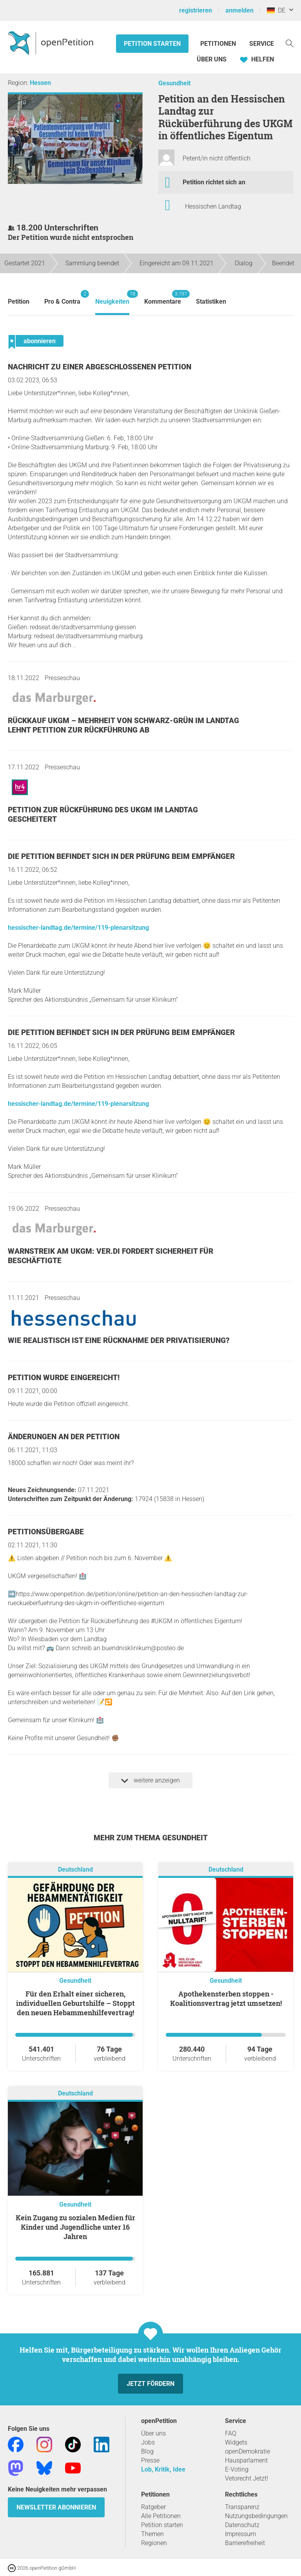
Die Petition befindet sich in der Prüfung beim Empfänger (121, 856)
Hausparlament (246, 2460)
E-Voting (236, 2469)
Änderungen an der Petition (64, 1436)
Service (261, 43)
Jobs (148, 2442)
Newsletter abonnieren (56, 2507)
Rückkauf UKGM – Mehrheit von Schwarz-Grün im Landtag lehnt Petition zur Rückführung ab (123, 725)
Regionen (154, 2543)
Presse (150, 2460)
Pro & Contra (62, 297)
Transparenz (242, 2507)
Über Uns (212, 59)
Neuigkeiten (112, 297)
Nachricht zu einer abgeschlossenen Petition (99, 366)
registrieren (195, 10)
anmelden (239, 10)
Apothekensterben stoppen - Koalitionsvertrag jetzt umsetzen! (226, 1998)
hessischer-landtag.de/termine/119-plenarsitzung (78, 927)
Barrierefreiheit (245, 2543)
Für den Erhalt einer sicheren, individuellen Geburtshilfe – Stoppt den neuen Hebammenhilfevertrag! (75, 2003)
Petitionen (219, 43)
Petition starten (152, 43)
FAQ (230, 2433)
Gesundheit (174, 83)
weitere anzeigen (150, 1780)
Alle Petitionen (161, 2516)
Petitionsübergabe (46, 1531)
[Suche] (290, 42)
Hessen (40, 82)
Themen (152, 2534)
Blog (147, 2451)
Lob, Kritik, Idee (163, 2469)
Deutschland (75, 1869)
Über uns (153, 2433)
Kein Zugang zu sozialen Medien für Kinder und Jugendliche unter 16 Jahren (75, 2227)
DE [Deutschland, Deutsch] (276, 10)
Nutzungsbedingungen (256, 2516)
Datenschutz (242, 2525)
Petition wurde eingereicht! (64, 1377)
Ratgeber (153, 2507)
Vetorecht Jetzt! (246, 2478)
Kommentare (162, 297)
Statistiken (211, 301)
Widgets (236, 2442)
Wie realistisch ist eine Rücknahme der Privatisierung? (119, 1340)
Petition (18, 301)
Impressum (240, 2534)
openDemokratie (247, 2451)
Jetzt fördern (150, 2383)
